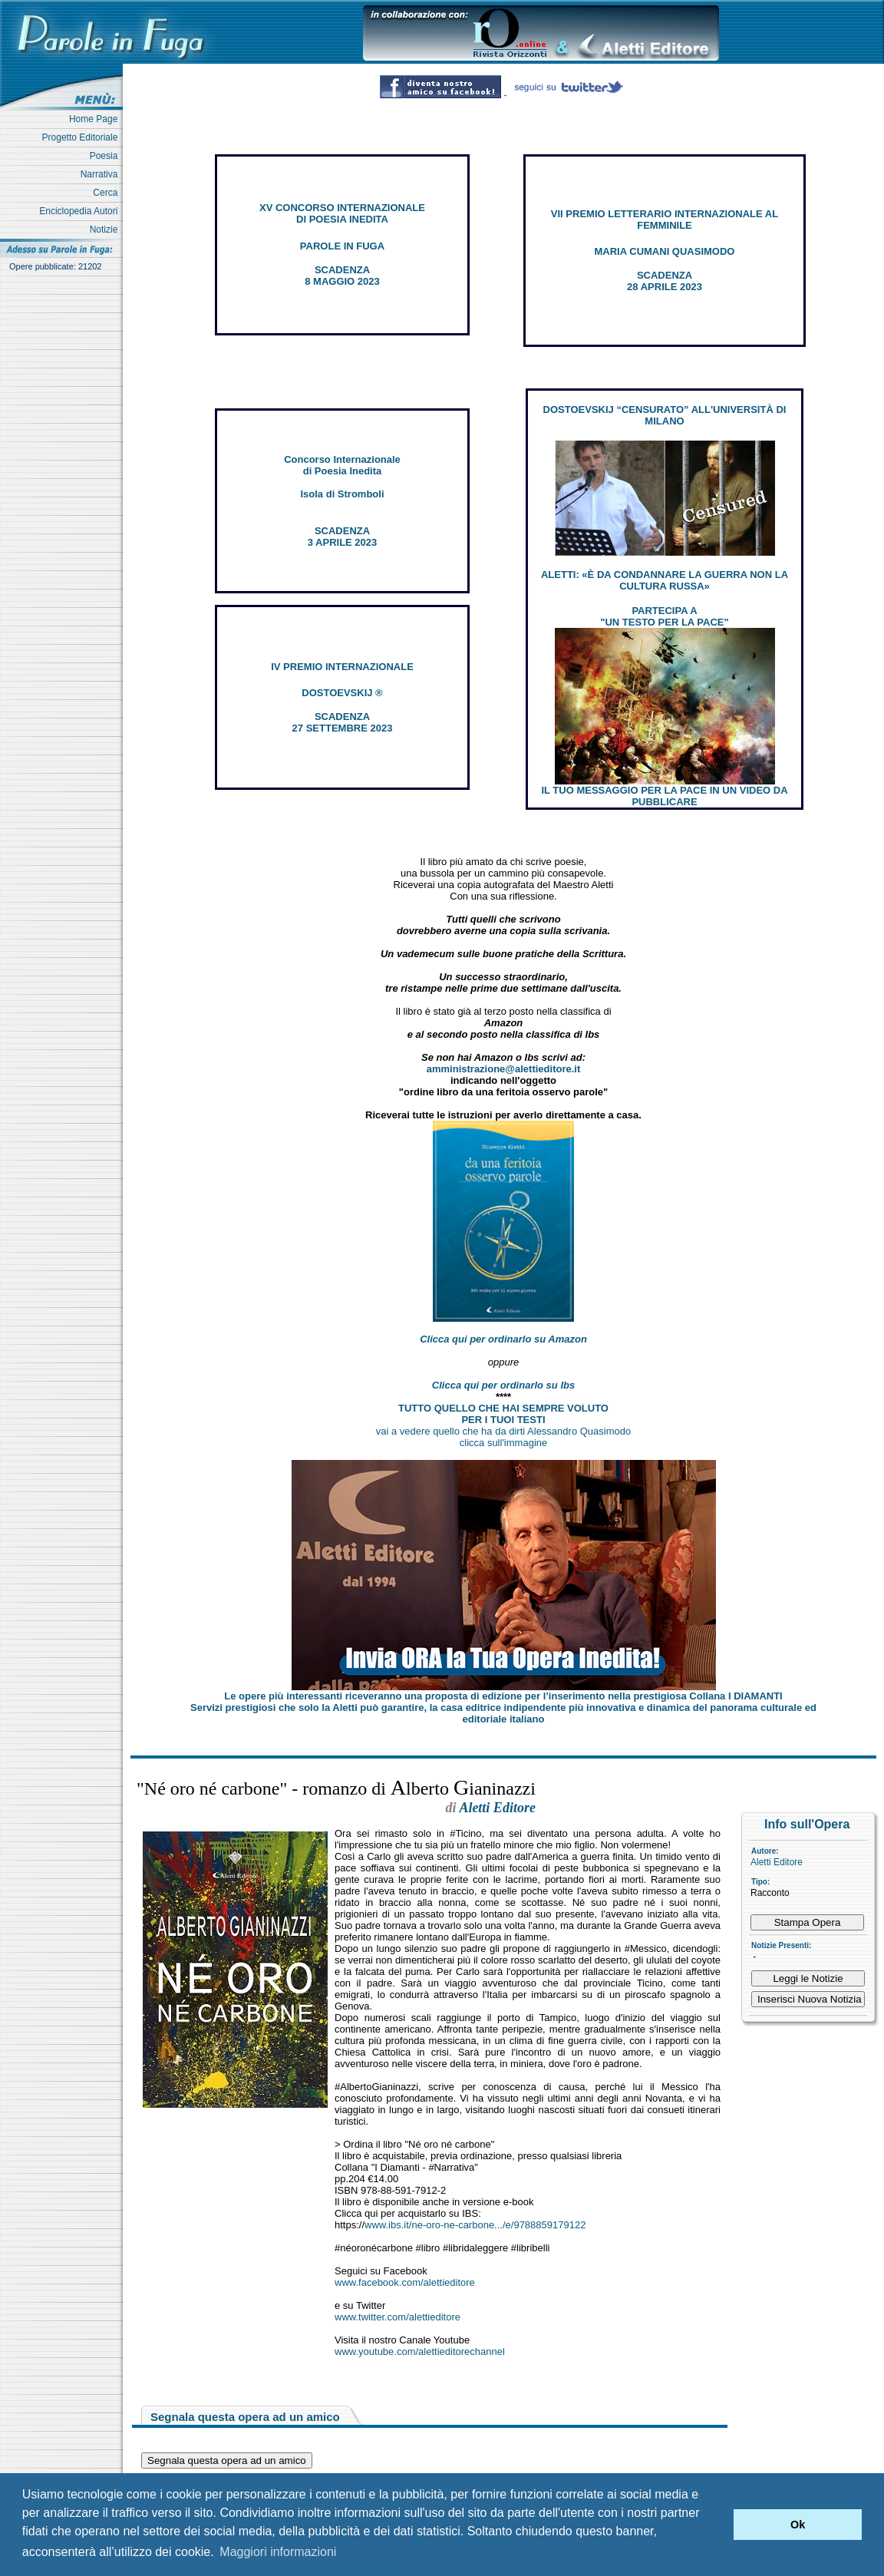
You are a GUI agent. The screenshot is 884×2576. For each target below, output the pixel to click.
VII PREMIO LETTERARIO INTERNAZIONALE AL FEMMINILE (664, 219)
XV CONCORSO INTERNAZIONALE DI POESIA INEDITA (342, 213)
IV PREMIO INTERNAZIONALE (342, 666)
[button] (718, 2524)
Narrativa (102, 174)
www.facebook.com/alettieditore (405, 2282)
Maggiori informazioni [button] (277, 2551)
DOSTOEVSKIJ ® (342, 692)
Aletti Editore (776, 1862)
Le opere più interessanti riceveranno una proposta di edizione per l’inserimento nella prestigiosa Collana (503, 1696)
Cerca (108, 192)
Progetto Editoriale (82, 137)
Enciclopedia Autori (81, 211)
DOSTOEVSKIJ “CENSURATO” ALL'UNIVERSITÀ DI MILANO (665, 415)
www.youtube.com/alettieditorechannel (420, 2351)
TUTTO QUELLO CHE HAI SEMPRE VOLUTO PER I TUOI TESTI (503, 1413)
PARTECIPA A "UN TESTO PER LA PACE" (664, 616)
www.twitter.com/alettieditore (397, 2317)
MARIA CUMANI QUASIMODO (665, 251)
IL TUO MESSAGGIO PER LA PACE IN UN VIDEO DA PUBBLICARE (664, 795)
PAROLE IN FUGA (342, 246)
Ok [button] (797, 2524)
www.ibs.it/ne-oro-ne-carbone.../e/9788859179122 (474, 2225)
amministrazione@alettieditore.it (504, 1069)
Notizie (106, 229)
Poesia (106, 155)
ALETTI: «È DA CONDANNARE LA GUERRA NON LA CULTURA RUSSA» (664, 580)
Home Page (96, 119)
